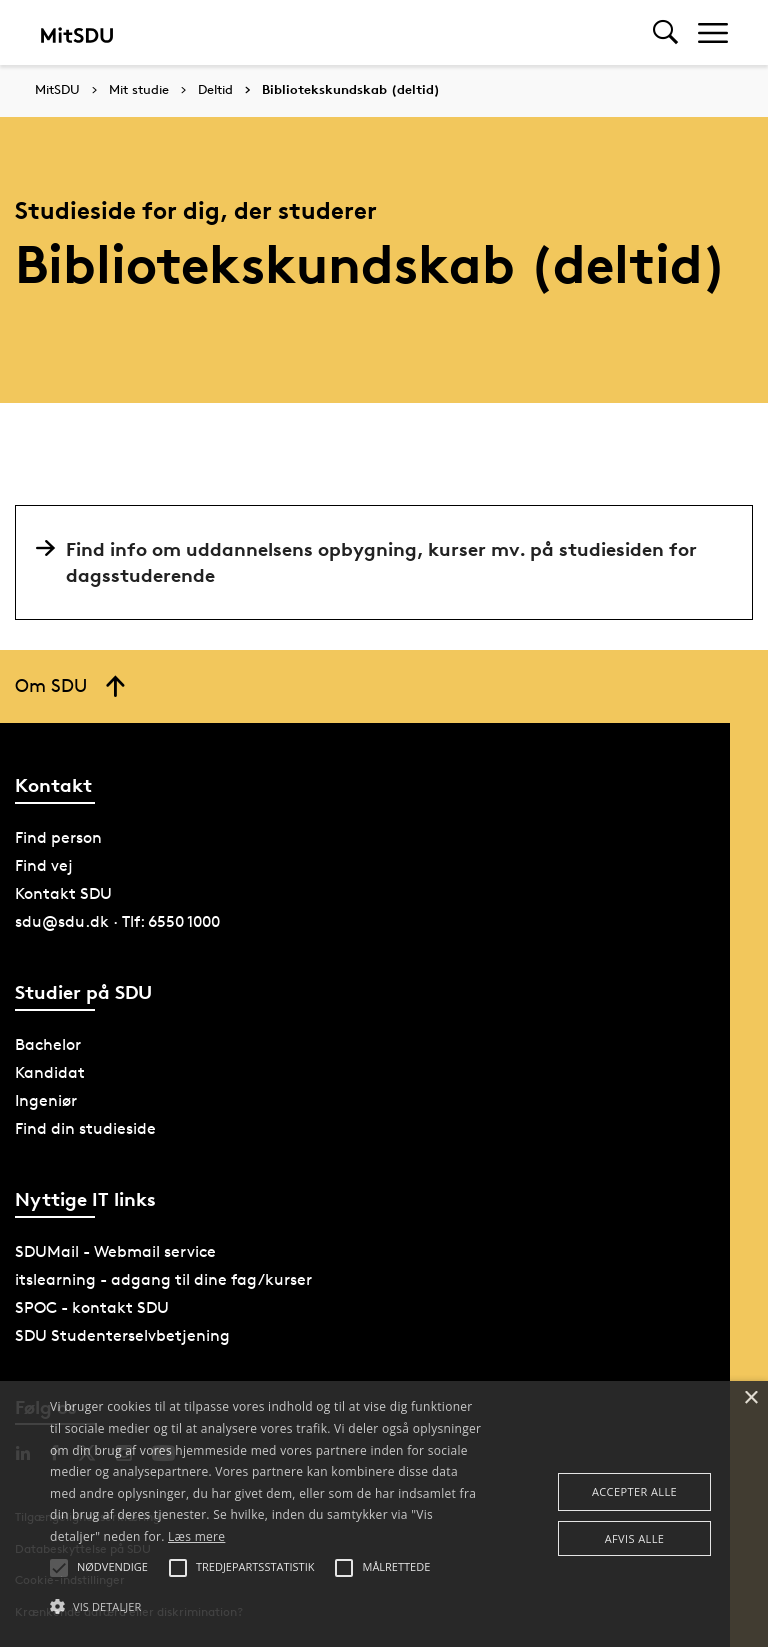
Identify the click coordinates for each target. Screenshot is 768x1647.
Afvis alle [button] (635, 1538)
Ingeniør (46, 1100)
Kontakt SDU (63, 893)
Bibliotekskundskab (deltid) (351, 90)
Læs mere (196, 1536)
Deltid (215, 90)
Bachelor (48, 1044)
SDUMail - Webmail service (115, 1251)
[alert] (384, 1514)
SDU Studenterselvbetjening (122, 1335)
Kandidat (50, 1072)
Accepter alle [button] (634, 1491)
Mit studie (139, 90)
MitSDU (57, 89)
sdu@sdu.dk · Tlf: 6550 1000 (117, 921)
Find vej (44, 865)
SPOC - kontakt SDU (92, 1307)
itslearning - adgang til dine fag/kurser (163, 1279)
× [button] (750, 1398)
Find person (58, 837)
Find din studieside (85, 1128)
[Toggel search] (665, 32)
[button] (267, 1607)
